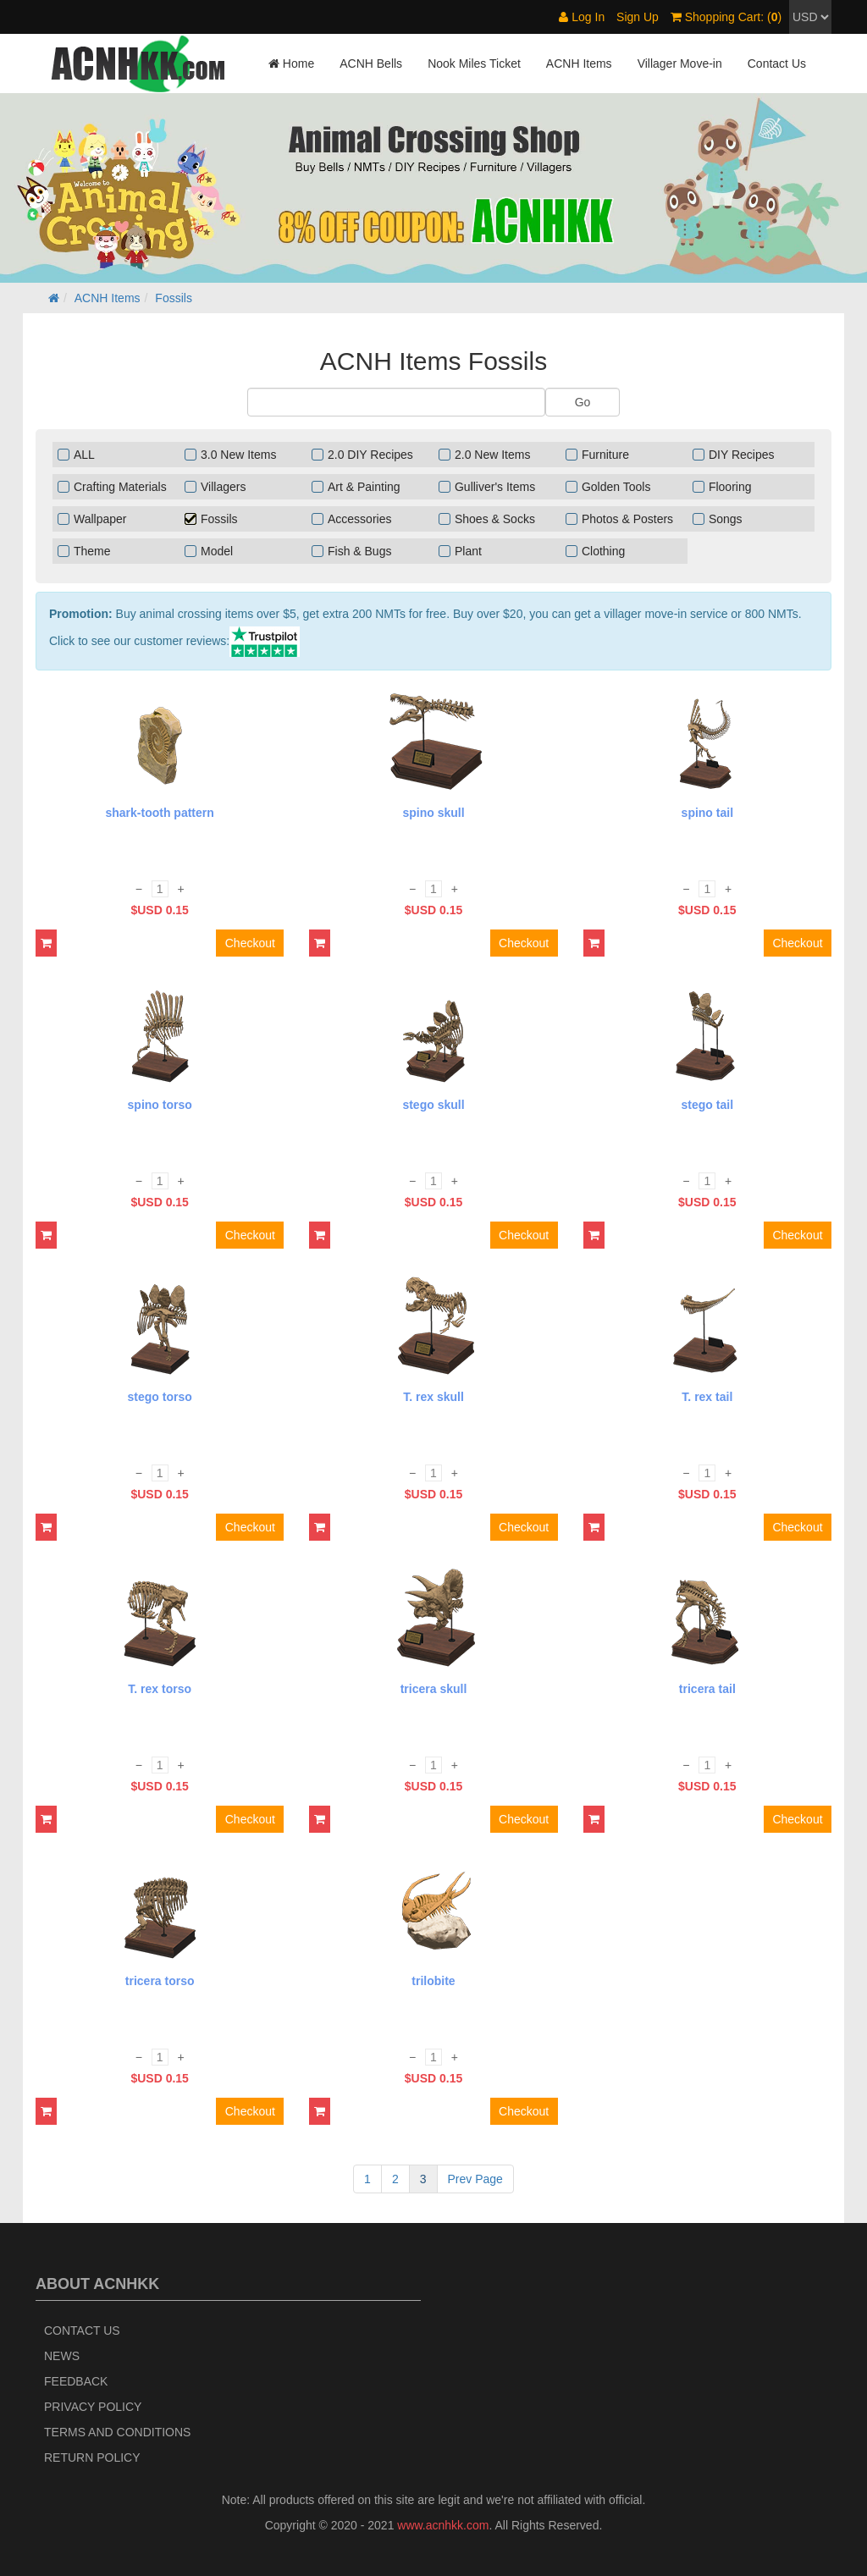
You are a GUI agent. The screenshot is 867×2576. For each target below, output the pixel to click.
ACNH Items (579, 63)
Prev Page (475, 2179)
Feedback (76, 2381)
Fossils (173, 298)
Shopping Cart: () (726, 17)
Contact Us (777, 63)
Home (291, 63)
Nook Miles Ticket (474, 63)
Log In (582, 17)
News (62, 2356)
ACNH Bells (371, 63)
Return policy (92, 2457)
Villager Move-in (680, 63)
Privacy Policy (92, 2406)
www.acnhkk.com (443, 2525)
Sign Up (637, 17)
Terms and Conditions (117, 2432)
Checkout (250, 943)
